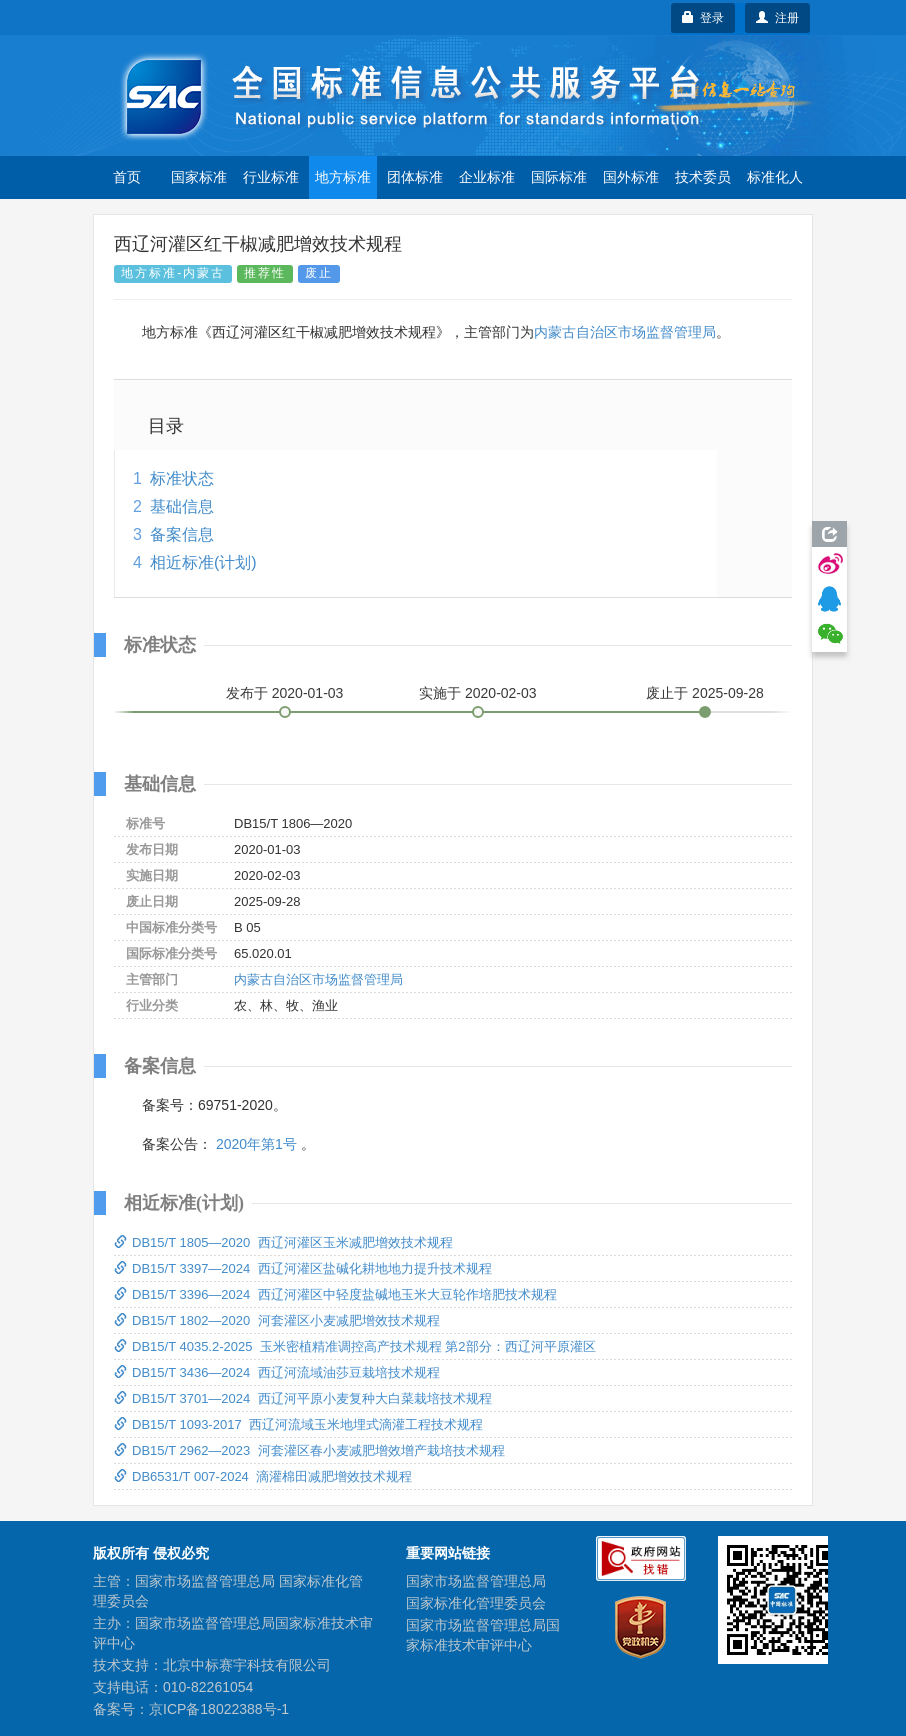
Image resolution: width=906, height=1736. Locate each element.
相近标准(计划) (203, 562)
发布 (285, 693)
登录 (703, 18)
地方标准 (343, 177)
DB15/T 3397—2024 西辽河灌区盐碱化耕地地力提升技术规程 (303, 1268)
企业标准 (487, 177)
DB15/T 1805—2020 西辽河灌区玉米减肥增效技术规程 (283, 1242)
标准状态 (182, 478)
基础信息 (182, 506)
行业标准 (271, 177)
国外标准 (631, 177)
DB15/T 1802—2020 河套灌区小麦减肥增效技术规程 (277, 1320)
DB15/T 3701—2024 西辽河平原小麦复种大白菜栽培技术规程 (303, 1398)
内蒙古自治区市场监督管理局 (625, 332)
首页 (127, 177)
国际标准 (559, 177)
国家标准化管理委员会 (476, 1603)
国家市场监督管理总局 (476, 1581)
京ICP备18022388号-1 (219, 1709)
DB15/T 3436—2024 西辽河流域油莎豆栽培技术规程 (277, 1372)
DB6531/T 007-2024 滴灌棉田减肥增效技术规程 (263, 1476)
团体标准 (415, 177)
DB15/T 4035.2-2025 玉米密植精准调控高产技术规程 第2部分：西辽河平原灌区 (355, 1346)
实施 (478, 693)
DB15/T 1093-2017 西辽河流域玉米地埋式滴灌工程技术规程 (298, 1424)
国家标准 (199, 177)
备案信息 (182, 534)
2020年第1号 (256, 1144)
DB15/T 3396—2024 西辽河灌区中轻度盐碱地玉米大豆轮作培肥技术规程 (335, 1294)
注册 (777, 18)
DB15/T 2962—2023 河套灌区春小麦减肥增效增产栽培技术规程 (309, 1450)
